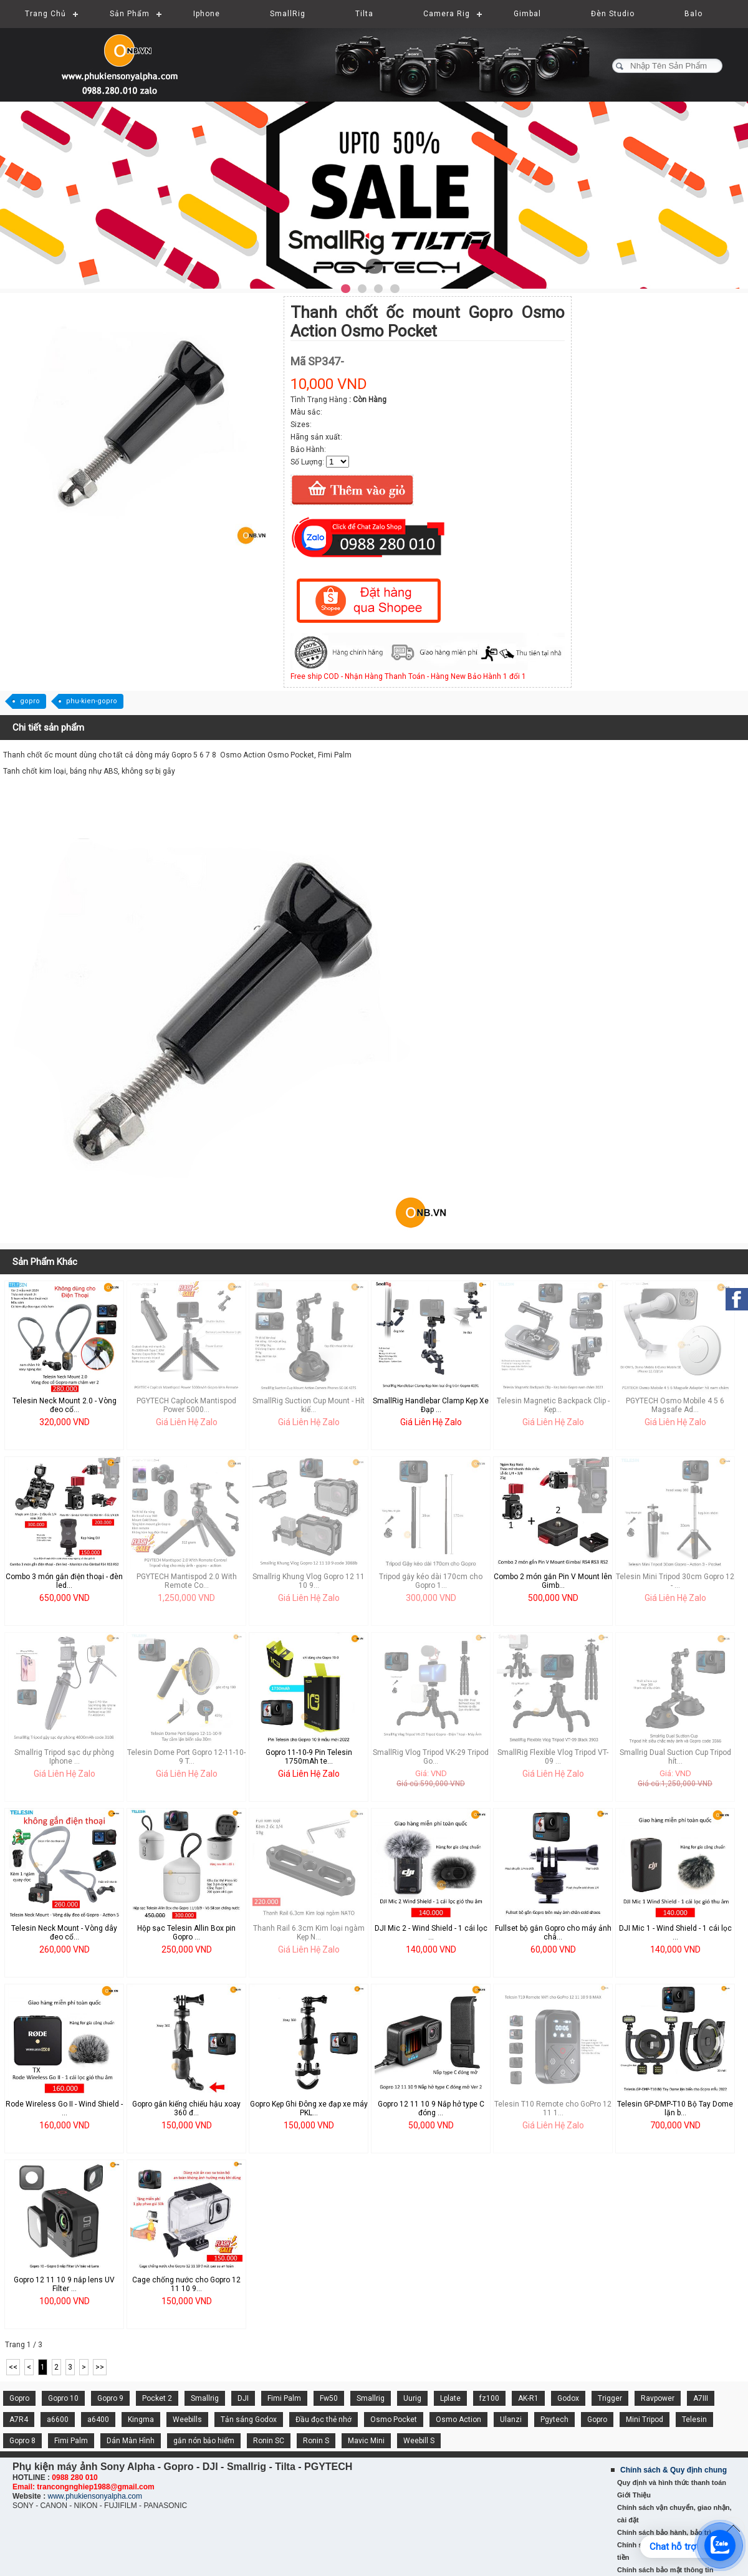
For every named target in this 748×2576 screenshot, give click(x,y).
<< (13, 2367)
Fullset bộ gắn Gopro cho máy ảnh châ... (553, 1932)
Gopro (19, 2398)
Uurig (412, 2398)
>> (99, 2367)
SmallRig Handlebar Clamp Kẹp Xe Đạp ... (431, 1405)
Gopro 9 (110, 2398)
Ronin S (316, 2440)
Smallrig (205, 2398)
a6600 (58, 2419)
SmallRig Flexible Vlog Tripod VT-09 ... (552, 1757)
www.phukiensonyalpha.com (94, 2496)
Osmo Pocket (393, 2419)
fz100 (489, 2398)
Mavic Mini (366, 2440)
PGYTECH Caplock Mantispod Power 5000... (186, 1405)
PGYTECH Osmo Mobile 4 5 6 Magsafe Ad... (675, 1405)
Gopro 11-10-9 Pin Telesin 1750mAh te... (309, 1757)
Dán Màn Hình (131, 2440)
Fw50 (329, 2398)
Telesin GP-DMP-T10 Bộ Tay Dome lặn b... (675, 2108)
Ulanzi (511, 2419)
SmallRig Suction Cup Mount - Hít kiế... (308, 1405)
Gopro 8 (22, 2440)
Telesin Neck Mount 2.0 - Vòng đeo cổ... (64, 1405)
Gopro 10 (63, 2398)
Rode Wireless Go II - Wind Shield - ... (64, 2108)
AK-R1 (528, 2398)
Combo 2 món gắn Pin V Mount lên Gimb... (553, 1581)
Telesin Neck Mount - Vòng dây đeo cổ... (64, 1932)
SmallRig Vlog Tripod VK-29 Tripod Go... (431, 1757)
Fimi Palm (284, 2398)
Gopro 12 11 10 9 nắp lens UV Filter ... (64, 2284)
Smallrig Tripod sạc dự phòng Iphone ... (64, 1757)
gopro (30, 701)
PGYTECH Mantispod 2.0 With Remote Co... (187, 1581)
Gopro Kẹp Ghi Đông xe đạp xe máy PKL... (309, 2108)
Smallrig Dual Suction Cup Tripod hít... (675, 1757)
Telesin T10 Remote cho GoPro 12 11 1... (552, 2108)
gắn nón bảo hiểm (203, 2440)
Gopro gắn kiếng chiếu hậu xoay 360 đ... (186, 2108)
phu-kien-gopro (91, 701)
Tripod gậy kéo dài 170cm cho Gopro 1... (430, 1581)
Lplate (450, 2398)
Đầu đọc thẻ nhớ (323, 2419)
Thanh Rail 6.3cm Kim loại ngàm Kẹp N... (309, 1932)
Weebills (187, 2419)
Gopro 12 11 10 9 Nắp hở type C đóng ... (431, 2108)
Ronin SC (268, 2440)
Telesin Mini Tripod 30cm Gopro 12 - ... (675, 1581)
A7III (700, 2398)
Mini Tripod (644, 2419)
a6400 (98, 2419)
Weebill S (418, 2440)
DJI (243, 2398)
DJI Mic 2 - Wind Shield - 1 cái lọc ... (431, 1932)
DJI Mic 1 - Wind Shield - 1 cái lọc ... (675, 1932)
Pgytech (554, 2419)
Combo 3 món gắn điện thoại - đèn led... (64, 1581)
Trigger (610, 2398)
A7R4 (18, 2419)
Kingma (141, 2419)
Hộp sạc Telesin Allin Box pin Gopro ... (186, 1932)
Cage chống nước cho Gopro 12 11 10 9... (186, 2284)
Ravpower (657, 2398)
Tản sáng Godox (249, 2419)
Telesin (694, 2419)
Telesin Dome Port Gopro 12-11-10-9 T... (186, 1757)
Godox (568, 2398)
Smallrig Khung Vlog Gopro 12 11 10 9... (308, 1581)
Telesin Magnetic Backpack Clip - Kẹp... (553, 1405)
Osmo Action (458, 2419)
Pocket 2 (157, 2398)
